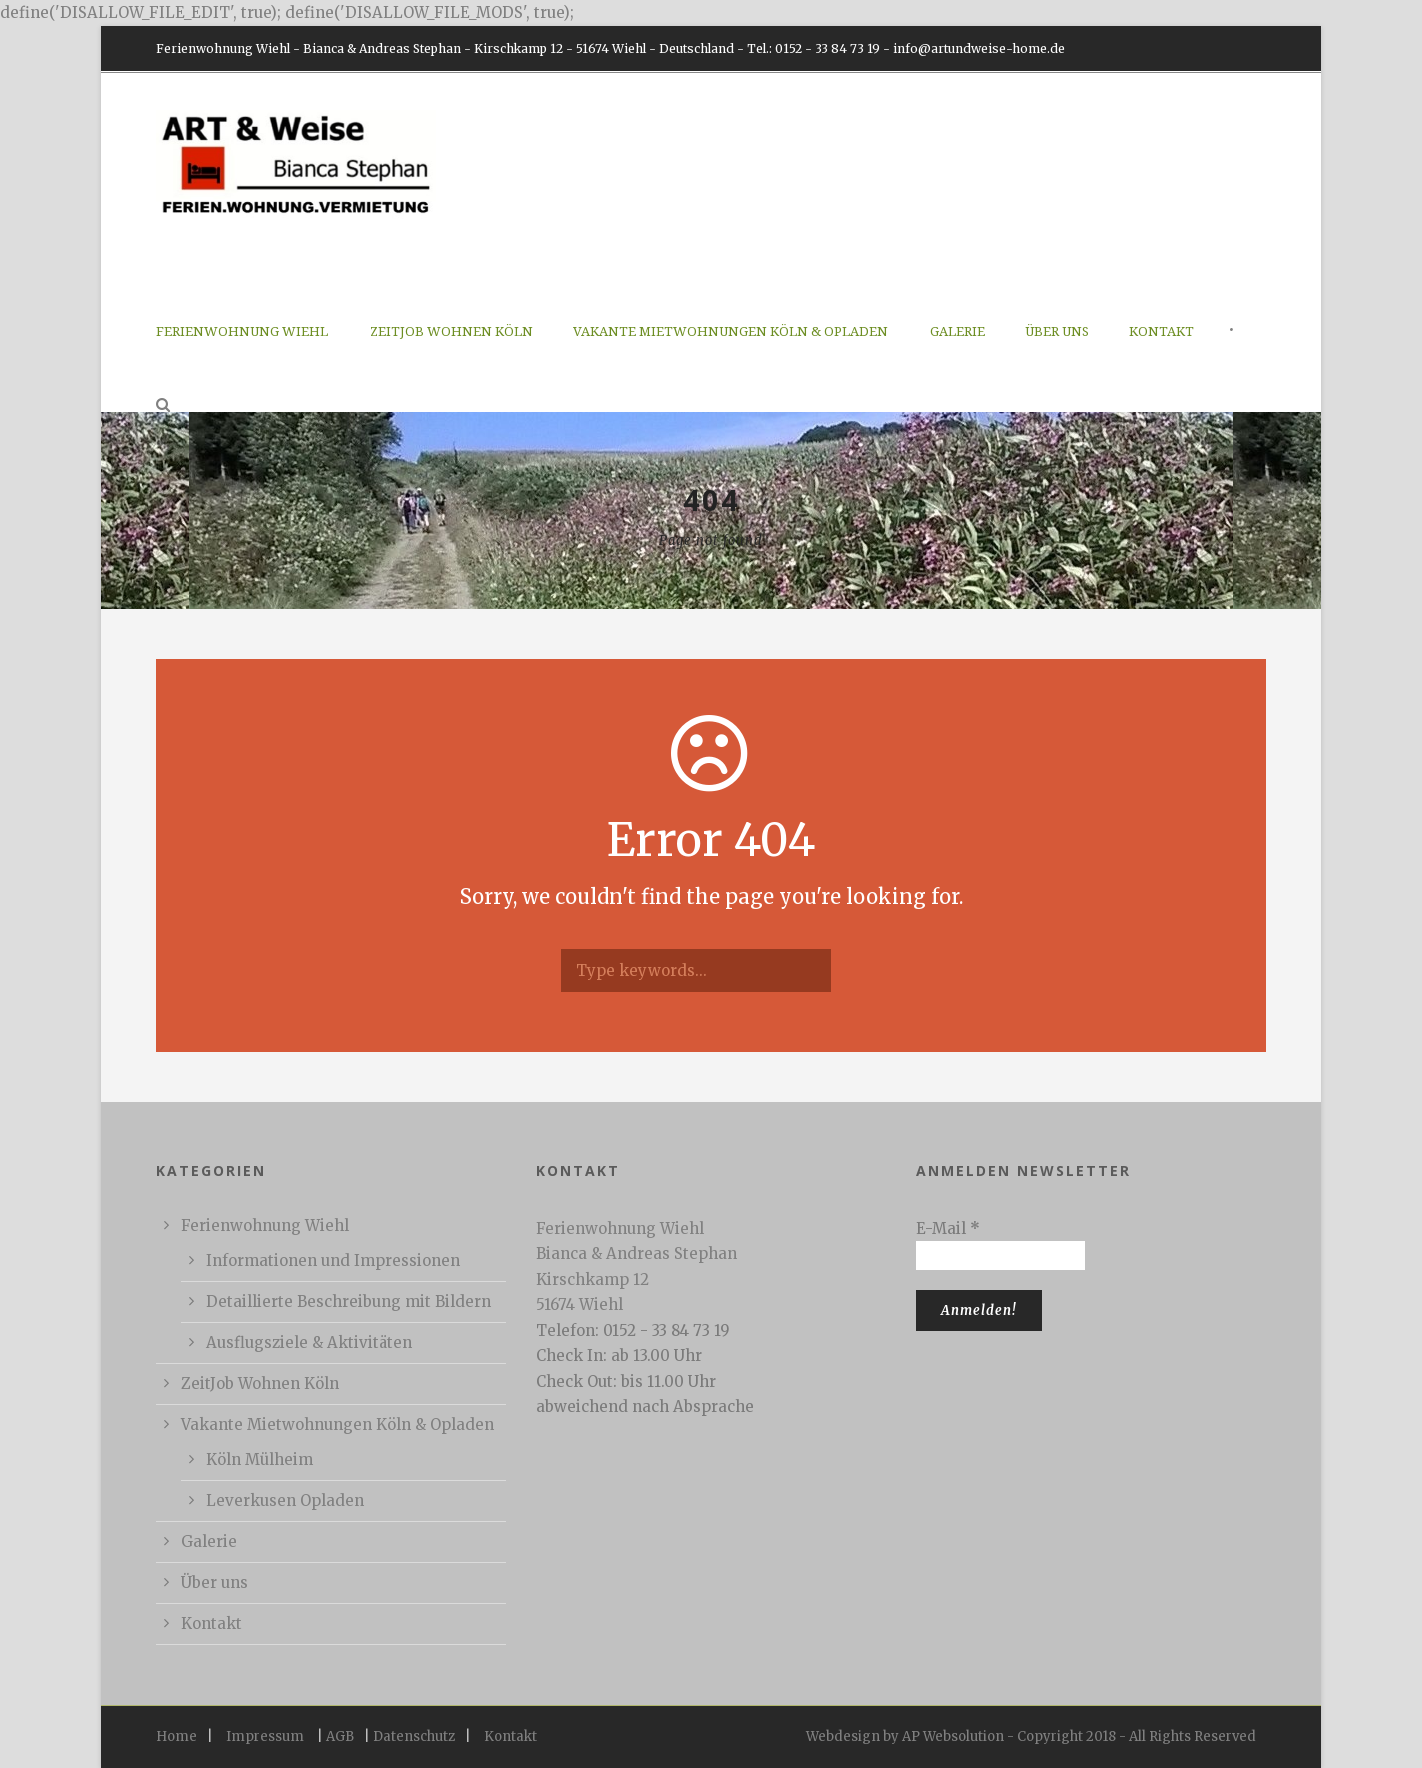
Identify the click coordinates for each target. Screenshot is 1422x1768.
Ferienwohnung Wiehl (242, 331)
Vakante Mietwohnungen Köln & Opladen (730, 331)
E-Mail (948, 1228)
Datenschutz (414, 1736)
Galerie (957, 331)
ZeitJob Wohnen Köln (451, 331)
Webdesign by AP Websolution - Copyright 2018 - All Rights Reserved (1031, 1736)
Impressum (265, 1736)
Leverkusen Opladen (285, 1500)
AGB (340, 1736)
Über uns (1057, 331)
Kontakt (1161, 331)
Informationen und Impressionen (333, 1260)
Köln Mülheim (259, 1459)
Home (176, 1736)
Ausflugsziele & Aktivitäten (309, 1342)
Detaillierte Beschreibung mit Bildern (348, 1301)
